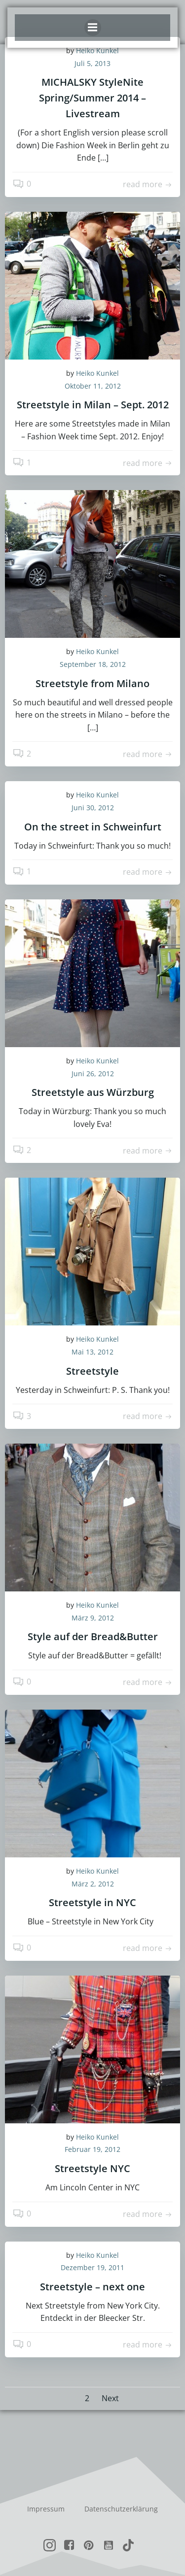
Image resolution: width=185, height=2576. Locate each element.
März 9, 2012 (93, 1617)
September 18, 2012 (93, 664)
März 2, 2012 (93, 1883)
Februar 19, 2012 (92, 2149)
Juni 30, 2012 (93, 807)
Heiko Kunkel (97, 373)
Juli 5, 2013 (92, 63)
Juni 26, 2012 (93, 1073)
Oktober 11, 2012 (93, 386)
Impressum (46, 2508)
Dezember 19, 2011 (92, 2267)
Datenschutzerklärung (121, 2508)
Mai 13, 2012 (92, 1351)
